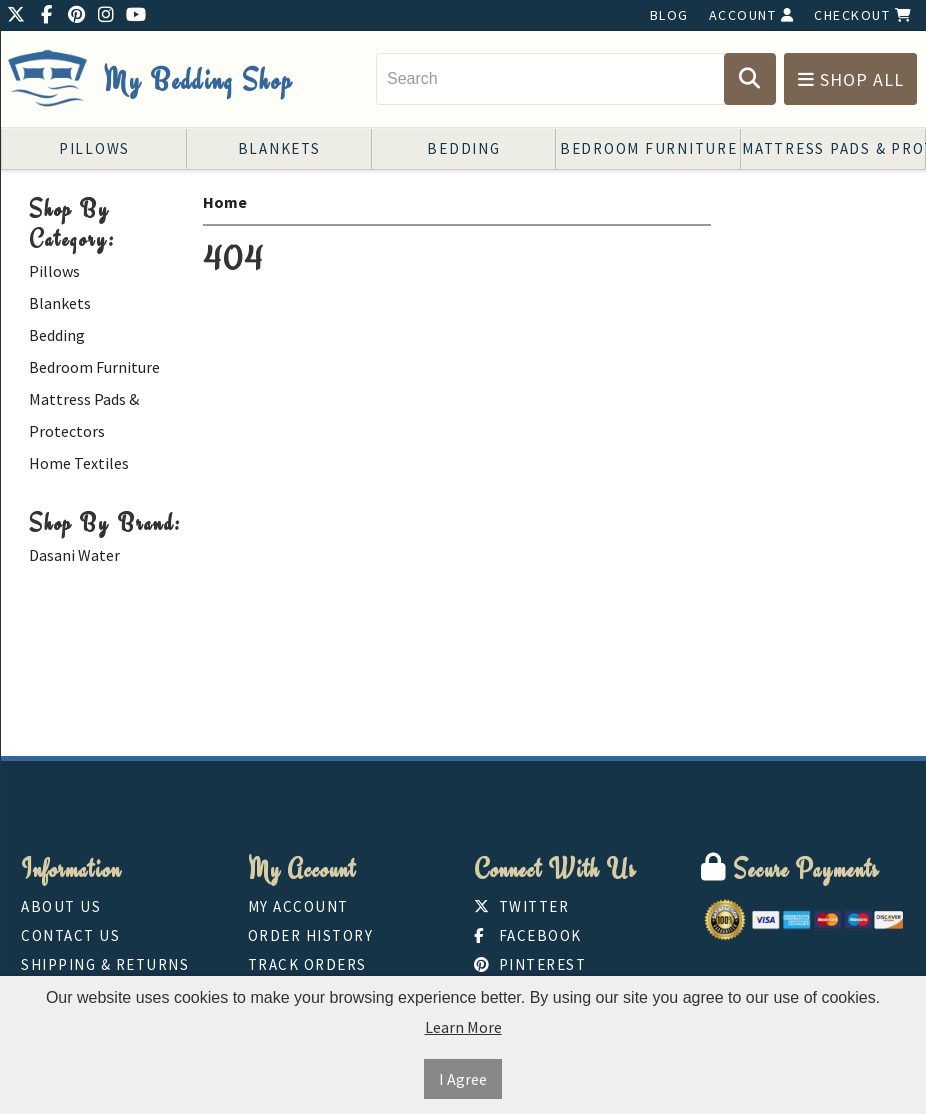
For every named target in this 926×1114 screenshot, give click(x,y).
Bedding (463, 148)
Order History (311, 935)
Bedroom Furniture (649, 148)
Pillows (94, 148)
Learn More (463, 1027)
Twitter (521, 906)
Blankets (279, 148)
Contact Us (70, 935)
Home (225, 202)
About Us (61, 906)
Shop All (851, 79)
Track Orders (307, 964)
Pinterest (530, 964)
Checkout (863, 15)
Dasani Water (74, 555)
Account (752, 15)
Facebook (528, 935)
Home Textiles (79, 463)
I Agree (463, 1079)
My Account (298, 906)
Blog (669, 15)
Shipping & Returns (105, 964)
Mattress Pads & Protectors (834, 148)
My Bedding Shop (198, 80)
